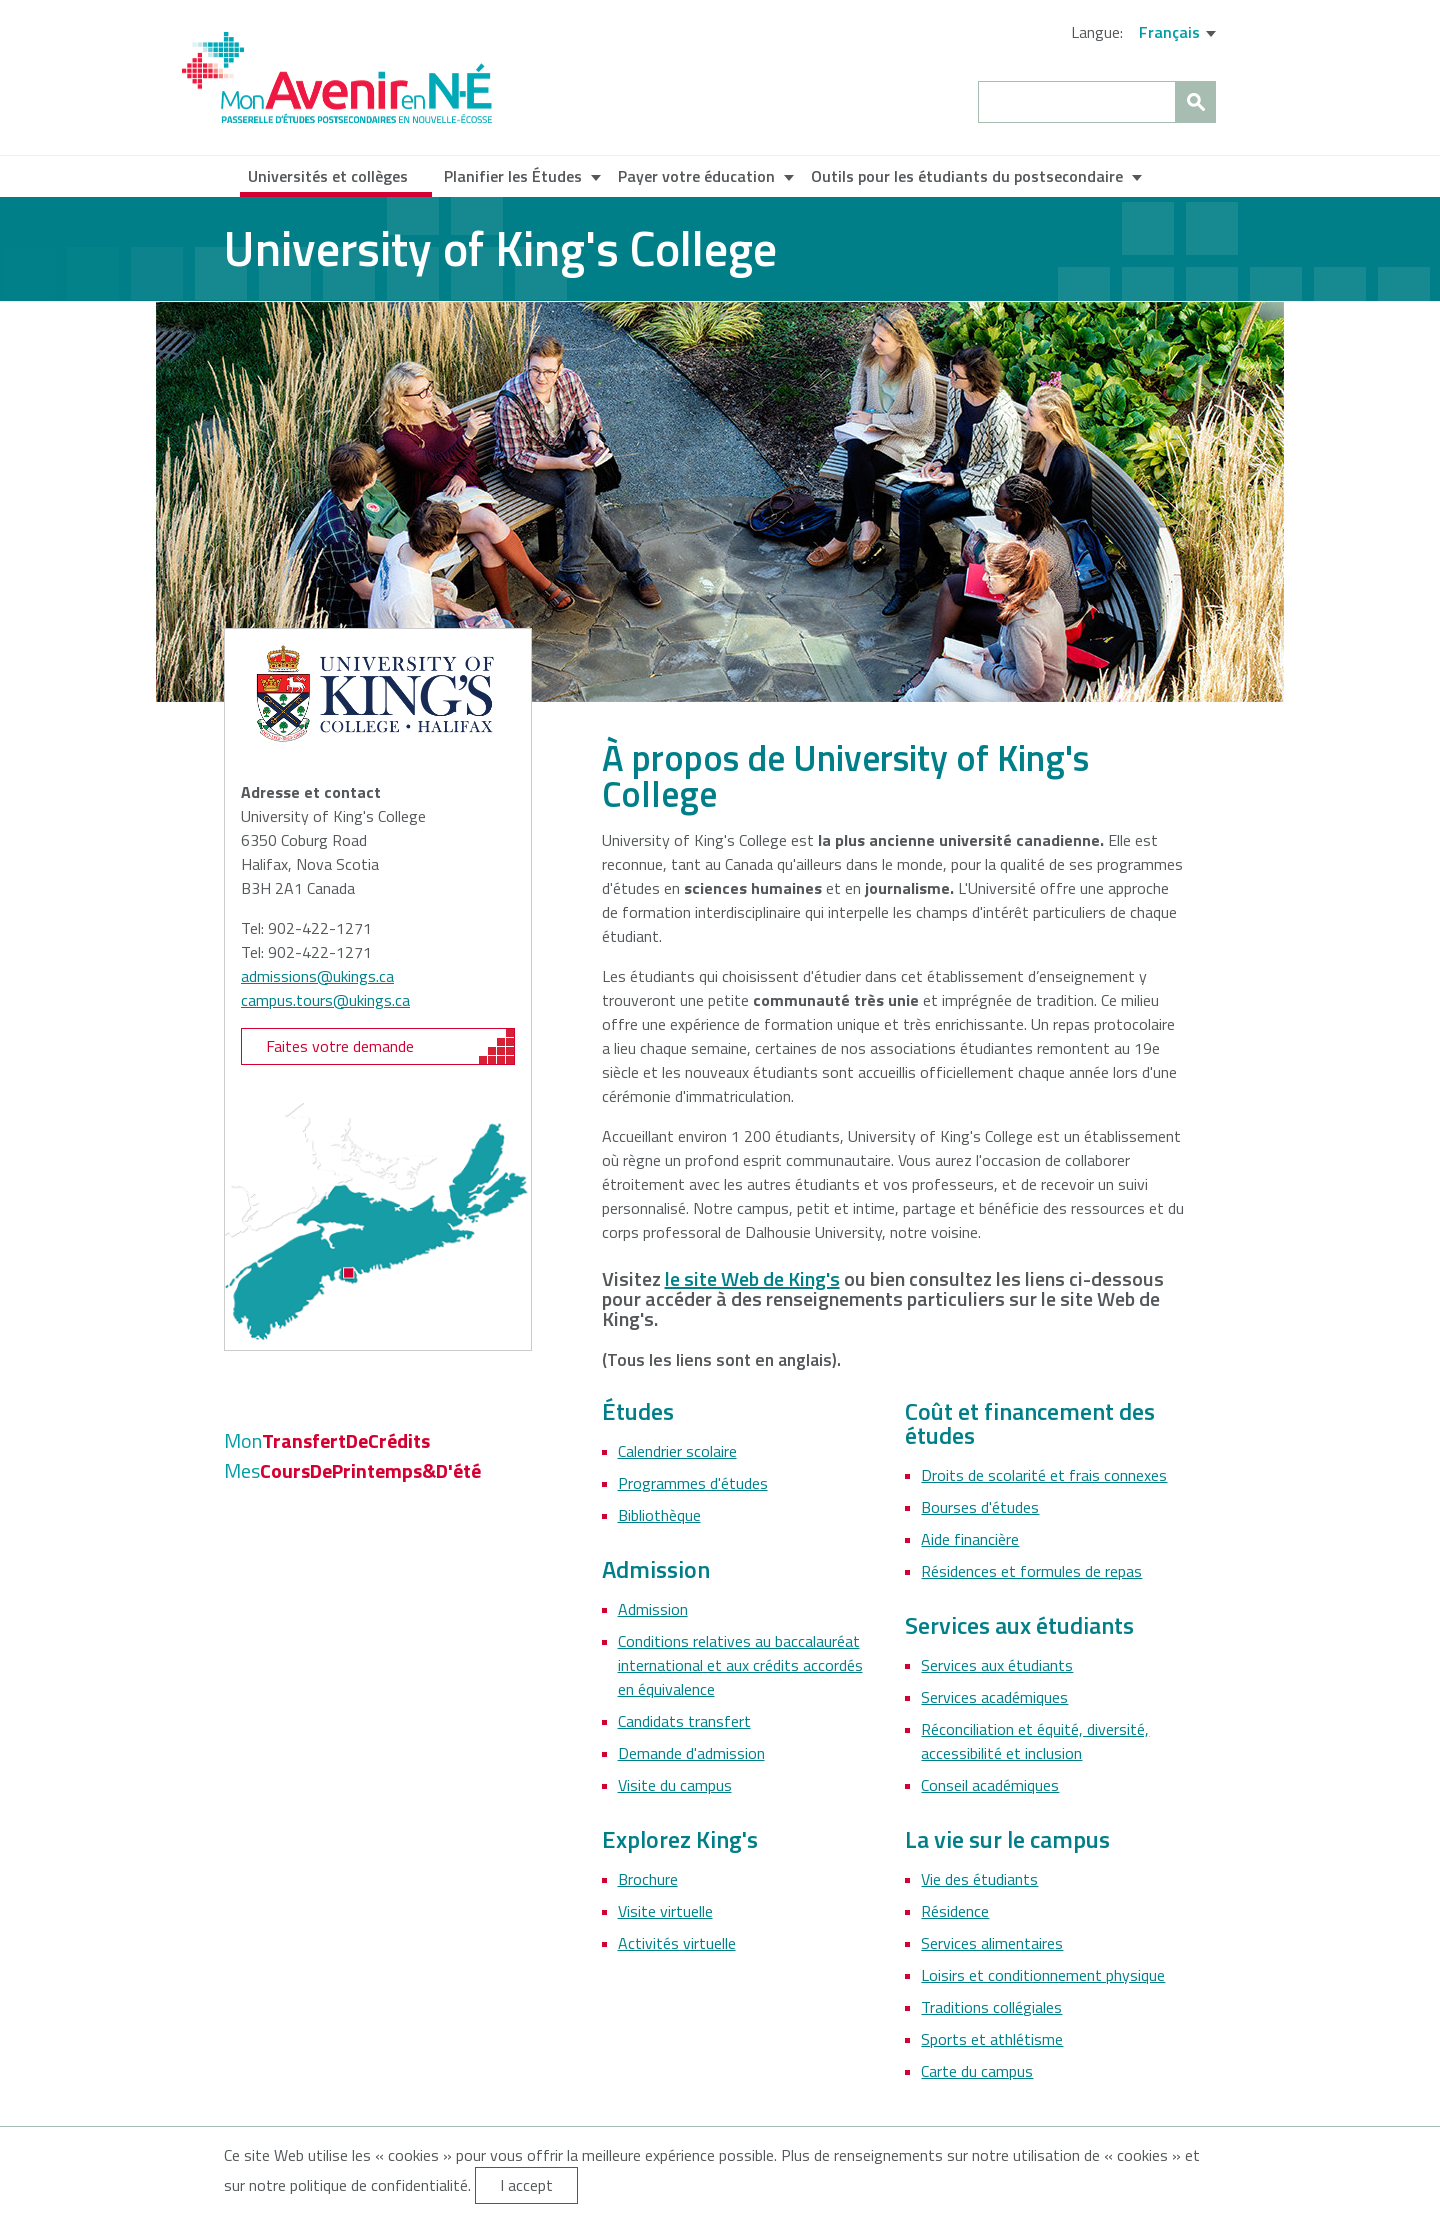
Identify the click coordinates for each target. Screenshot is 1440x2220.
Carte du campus (977, 2071)
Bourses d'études (980, 1507)
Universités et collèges (328, 176)
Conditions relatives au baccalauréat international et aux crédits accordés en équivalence (740, 1665)
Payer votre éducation (696, 176)
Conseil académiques (990, 1785)
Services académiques (994, 1697)
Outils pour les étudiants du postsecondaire (967, 176)
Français (1169, 32)
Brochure (648, 1879)
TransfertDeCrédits (327, 1440)
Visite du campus (675, 1785)
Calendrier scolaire (677, 1451)
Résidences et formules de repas (1031, 1571)
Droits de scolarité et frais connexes (1044, 1475)
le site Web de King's (752, 1278)
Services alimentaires (992, 1943)
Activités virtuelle (677, 1943)
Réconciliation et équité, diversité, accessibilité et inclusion (1035, 1741)
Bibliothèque (659, 1515)
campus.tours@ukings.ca (325, 1000)
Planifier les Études (513, 176)
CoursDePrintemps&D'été (352, 1470)
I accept (526, 2185)
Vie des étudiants (979, 1879)
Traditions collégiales (991, 2007)
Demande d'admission (691, 1753)
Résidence (955, 1911)
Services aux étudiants (997, 1665)
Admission (653, 1609)
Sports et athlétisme (992, 2039)
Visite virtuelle (665, 1911)
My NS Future (337, 77)
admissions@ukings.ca (317, 976)
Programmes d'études (693, 1483)
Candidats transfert (684, 1721)
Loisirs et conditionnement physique (1043, 1975)
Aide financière (970, 1539)
